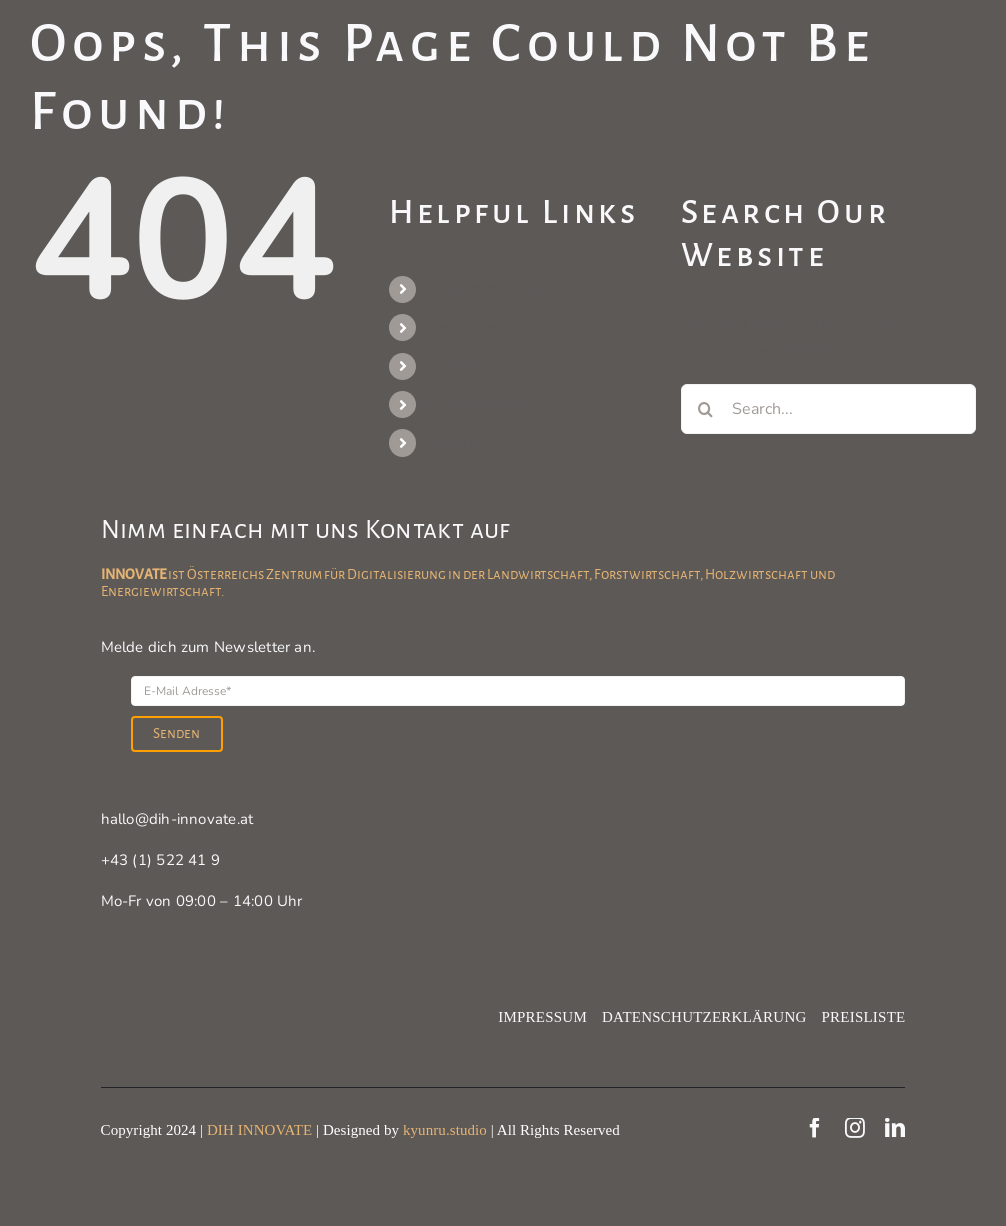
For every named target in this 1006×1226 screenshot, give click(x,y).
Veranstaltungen (484, 289)
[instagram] (855, 1128)
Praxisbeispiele (478, 404)
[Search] (706, 409)
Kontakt (454, 442)
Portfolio (456, 366)
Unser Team (468, 327)
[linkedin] (895, 1128)
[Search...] (828, 409)
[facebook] (815, 1128)
